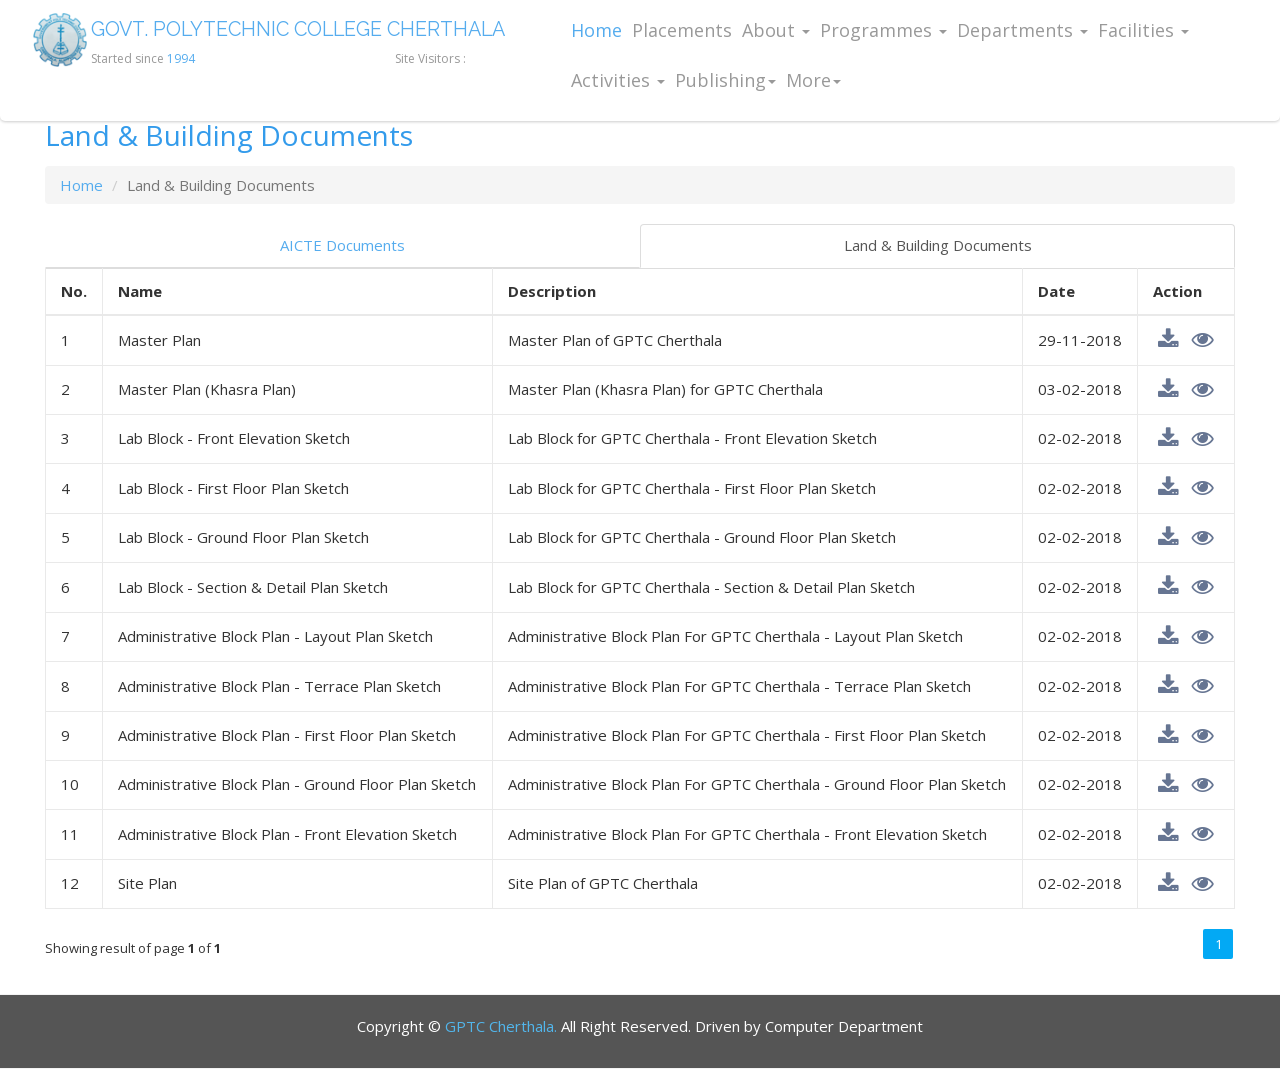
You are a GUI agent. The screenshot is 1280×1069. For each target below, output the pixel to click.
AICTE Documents (342, 245)
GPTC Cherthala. (501, 1026)
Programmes (883, 30)
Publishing (725, 80)
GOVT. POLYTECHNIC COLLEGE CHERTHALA (305, 30)
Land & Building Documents (938, 245)
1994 (181, 58)
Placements (682, 30)
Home (596, 30)
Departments (1022, 30)
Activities (618, 80)
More (813, 80)
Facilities (1143, 30)
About (776, 30)
